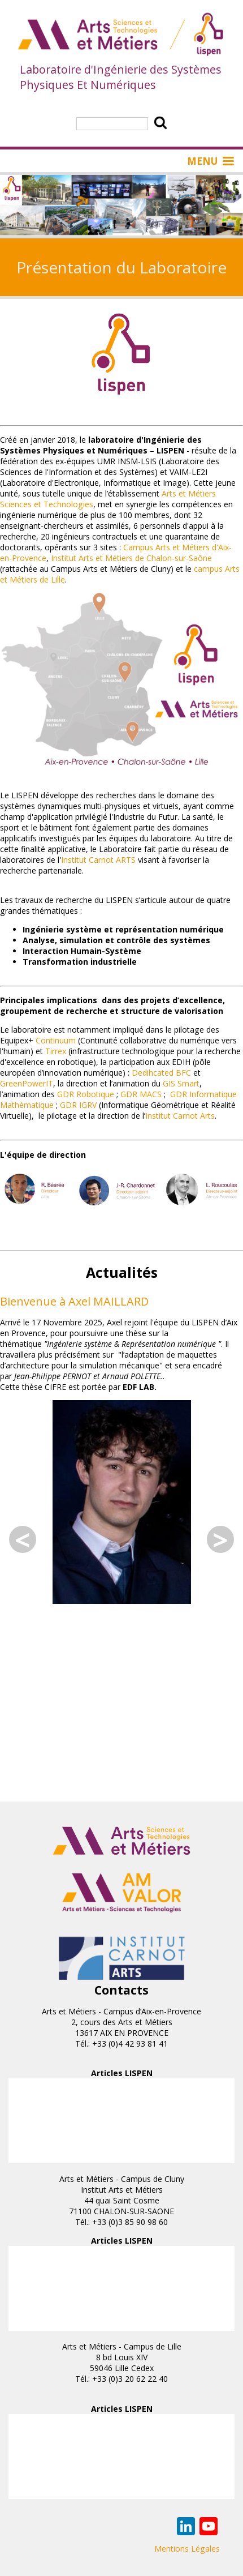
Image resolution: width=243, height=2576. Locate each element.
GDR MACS (141, 1094)
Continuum (56, 1040)
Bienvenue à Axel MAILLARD (74, 1301)
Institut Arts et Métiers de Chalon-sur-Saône (131, 558)
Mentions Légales (187, 2548)
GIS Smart (181, 1083)
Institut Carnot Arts (180, 1115)
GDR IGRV (78, 1104)
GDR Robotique (85, 1094)
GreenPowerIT (26, 1083)
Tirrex (55, 1051)
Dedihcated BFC (161, 1072)
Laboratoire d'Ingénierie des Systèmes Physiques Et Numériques (121, 77)
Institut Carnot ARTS (98, 859)
